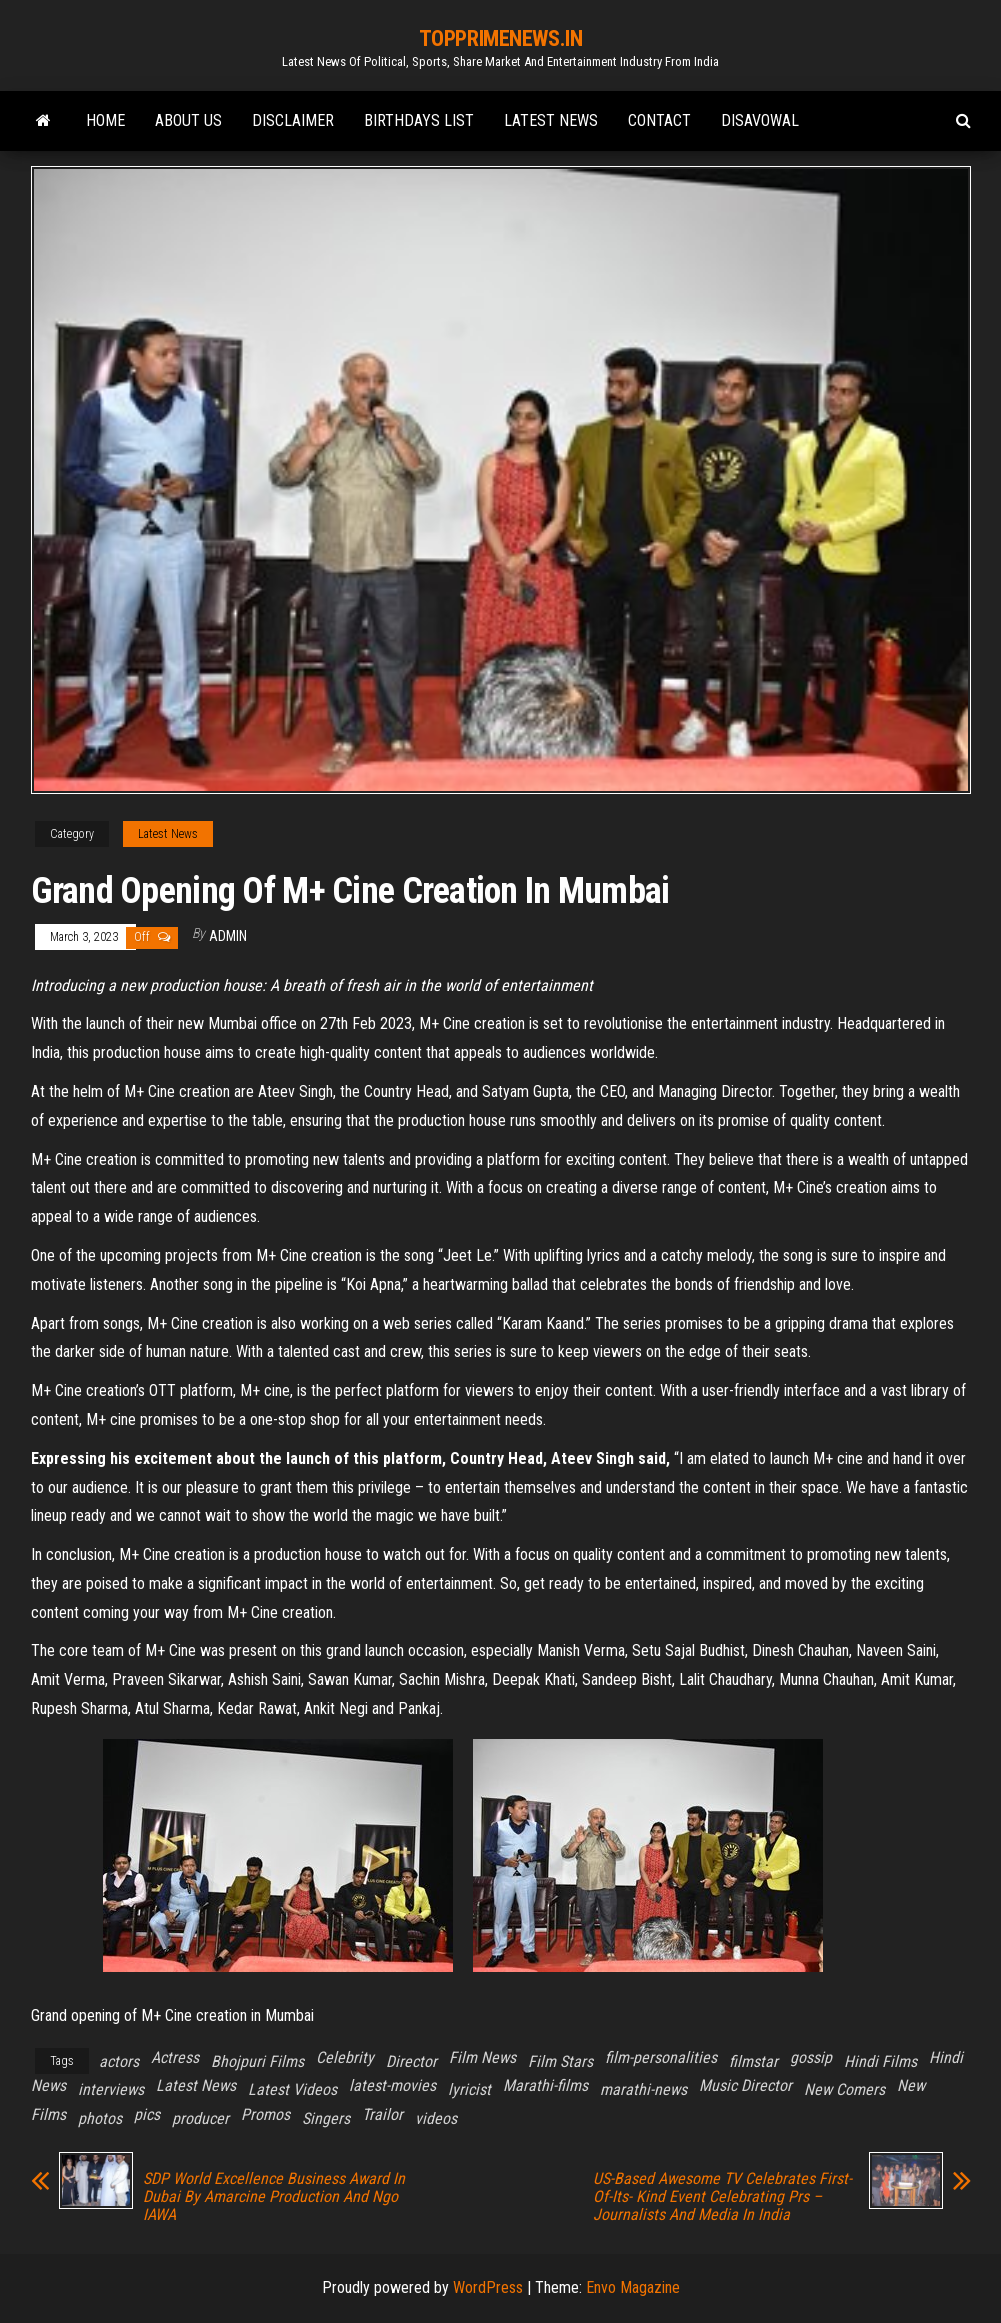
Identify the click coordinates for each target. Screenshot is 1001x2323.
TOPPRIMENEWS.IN (500, 38)
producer (200, 2118)
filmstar (753, 2061)
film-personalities (661, 2057)
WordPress (488, 2287)
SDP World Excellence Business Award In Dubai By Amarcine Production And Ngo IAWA (274, 2197)
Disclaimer (293, 120)
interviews (111, 2089)
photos (100, 2118)
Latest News (551, 120)
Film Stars (560, 2061)
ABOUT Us (188, 120)
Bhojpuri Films (257, 2061)
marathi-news (643, 2089)
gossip (811, 2057)
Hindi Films (880, 2061)
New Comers (844, 2089)
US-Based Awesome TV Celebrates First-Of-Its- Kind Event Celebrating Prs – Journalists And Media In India (722, 2197)
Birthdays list (419, 120)
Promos (265, 2114)
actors (119, 2061)
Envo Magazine (633, 2287)
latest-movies (392, 2085)
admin (228, 936)
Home (105, 120)
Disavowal (760, 120)
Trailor (382, 2114)
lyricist (469, 2089)
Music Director (745, 2085)
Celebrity (345, 2057)
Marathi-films (545, 2085)
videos (436, 2118)
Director (411, 2061)
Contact (659, 120)
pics (147, 2114)
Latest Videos (292, 2089)
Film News (482, 2057)
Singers (326, 2118)
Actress (175, 2057)
